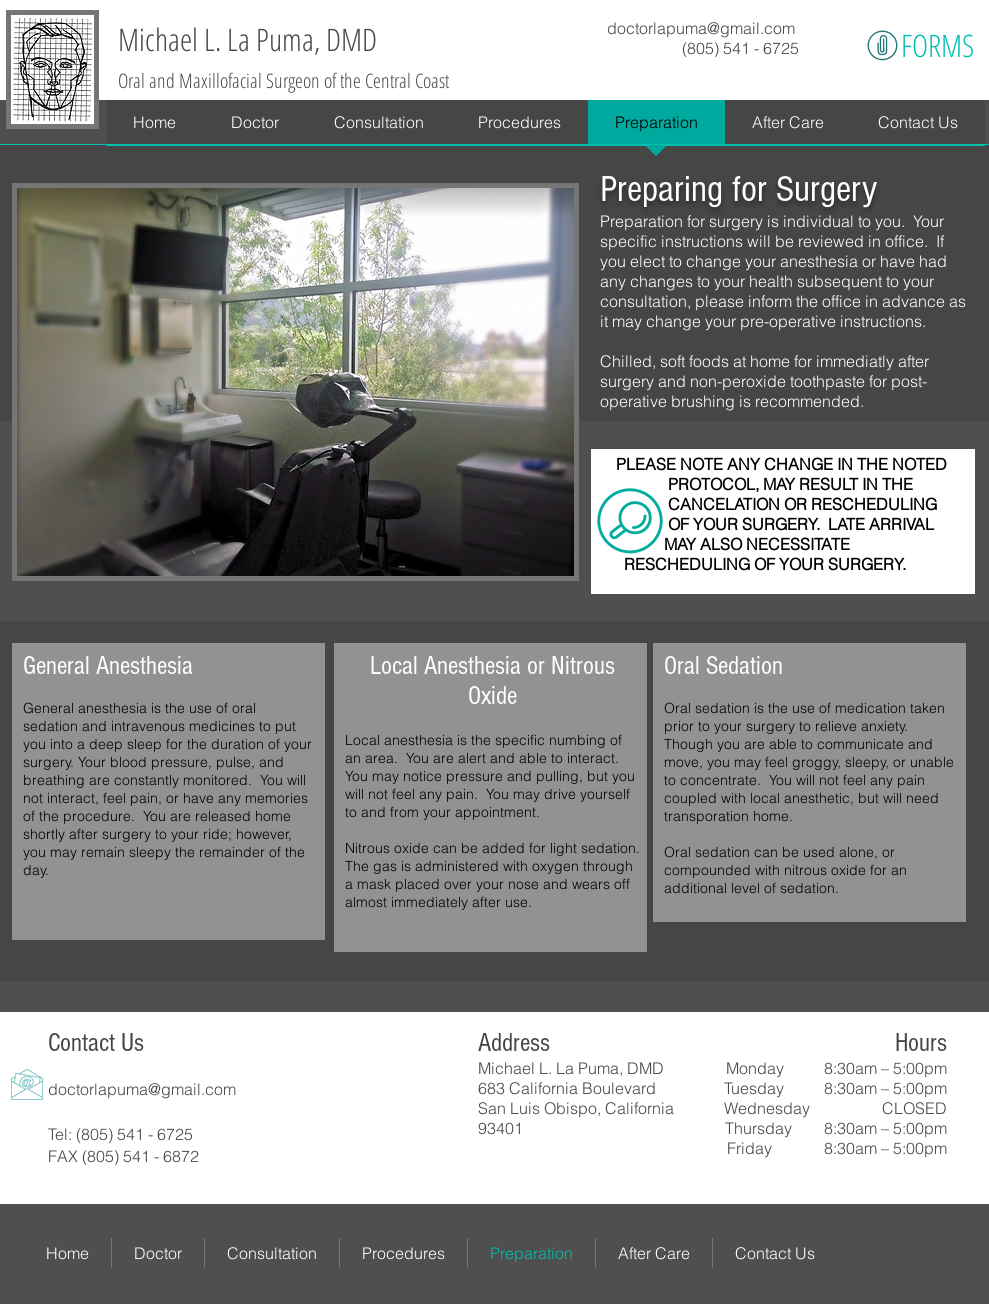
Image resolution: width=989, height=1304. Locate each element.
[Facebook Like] (576, 1172)
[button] (519, 129)
